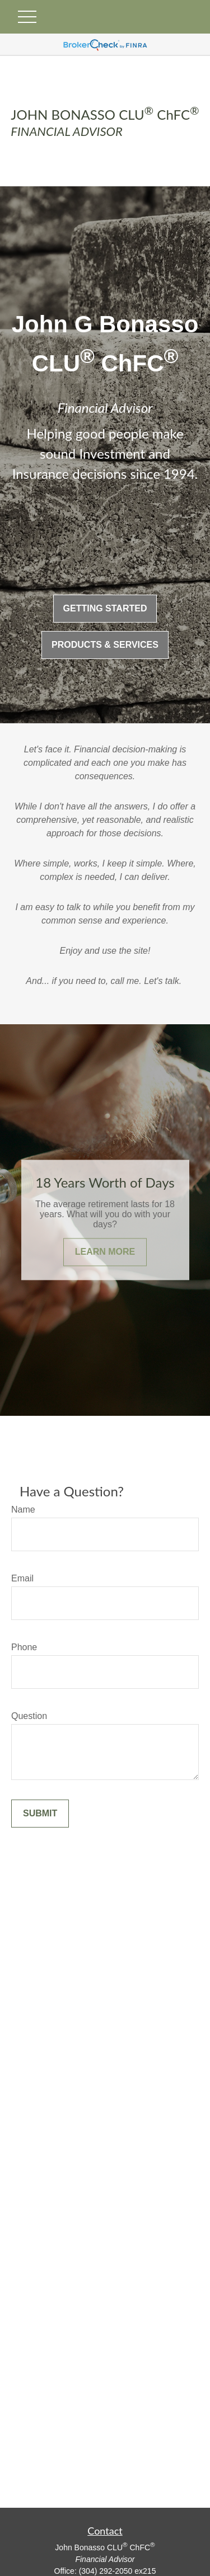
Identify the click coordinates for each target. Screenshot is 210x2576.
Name (23, 1509)
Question (29, 1716)
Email (22, 1578)
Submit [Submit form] (40, 1813)
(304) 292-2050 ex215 (117, 2570)
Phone (24, 1647)
